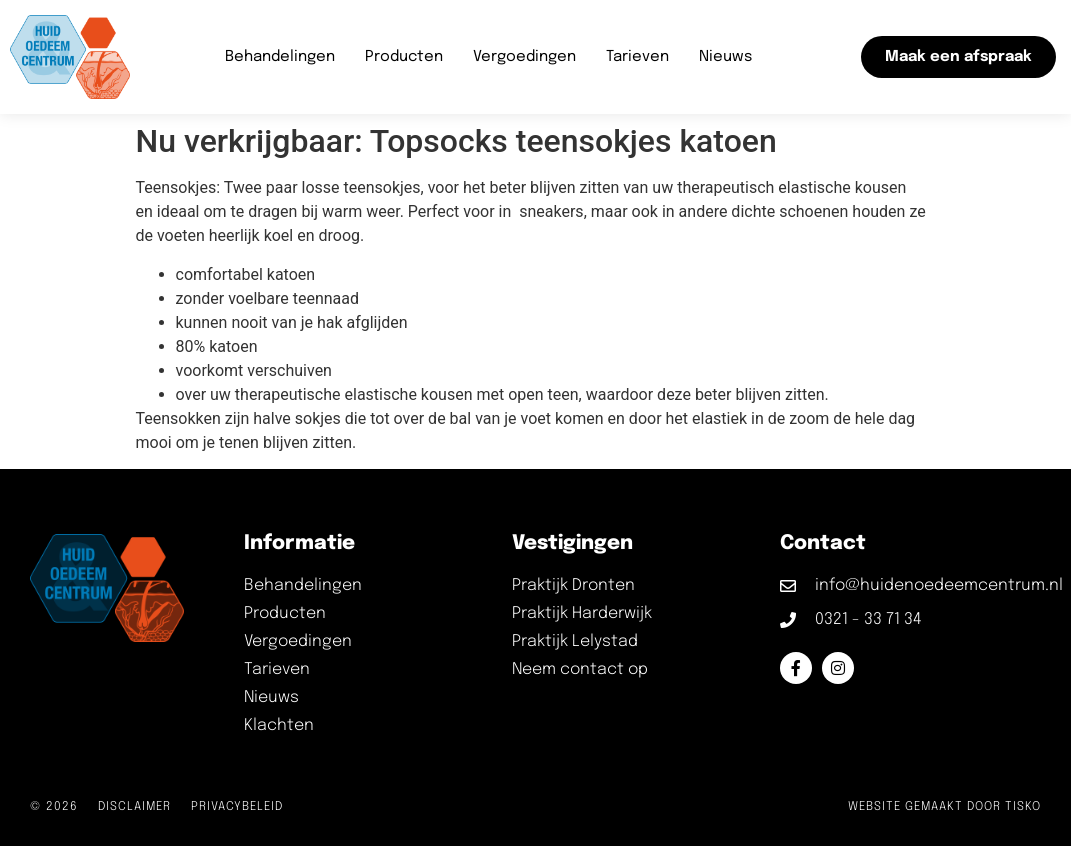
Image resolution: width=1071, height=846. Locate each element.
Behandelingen (280, 57)
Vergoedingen (524, 57)
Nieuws (725, 57)
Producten (404, 57)
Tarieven (637, 57)
